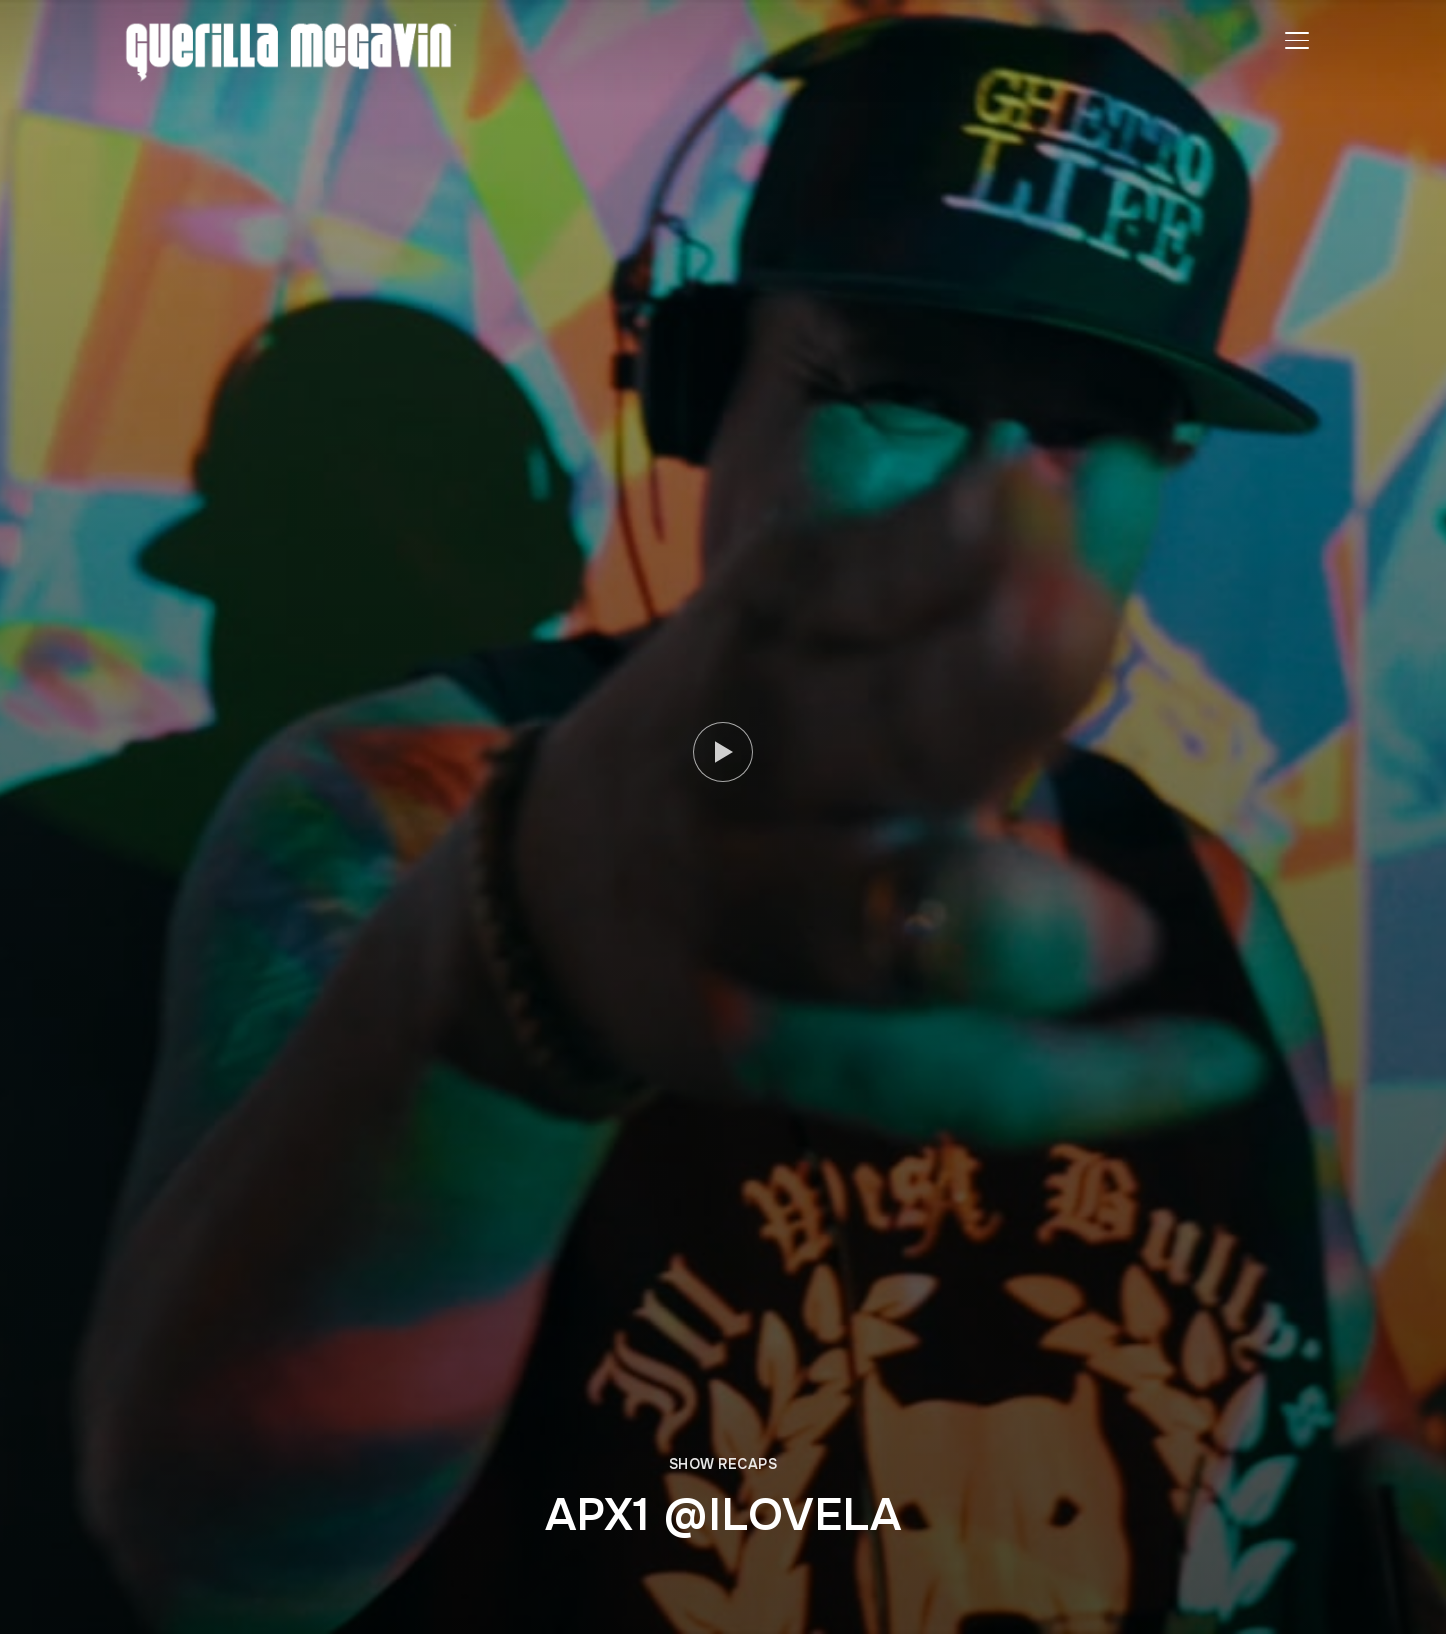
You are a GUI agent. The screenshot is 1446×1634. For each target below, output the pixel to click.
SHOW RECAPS (723, 1464)
